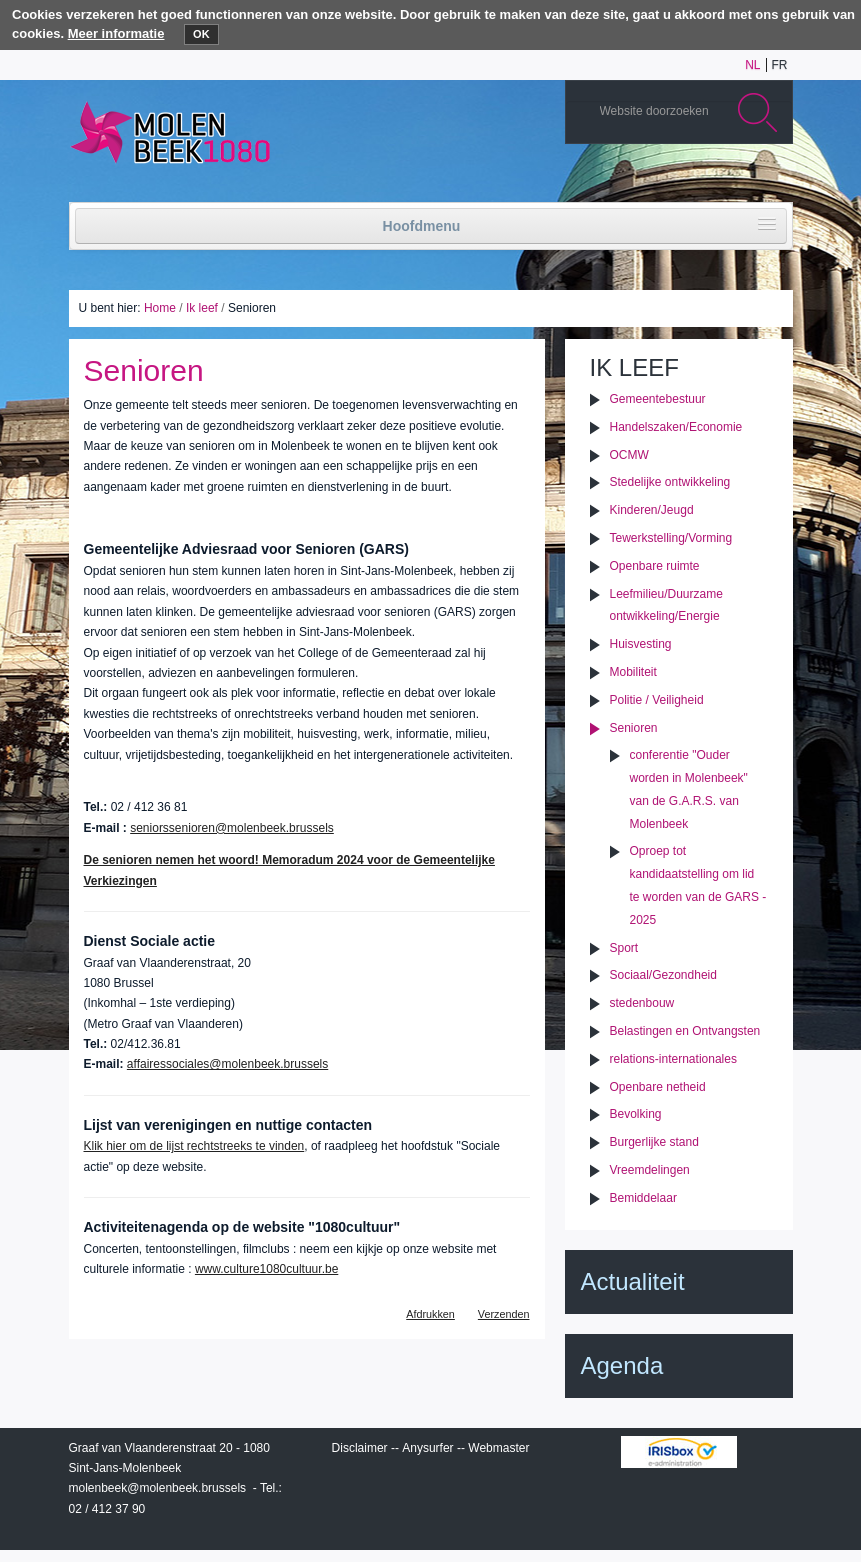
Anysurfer (427, 1448)
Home (160, 308)
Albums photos (682, 183)
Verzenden (504, 1314)
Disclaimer (360, 1448)
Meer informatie (116, 33)
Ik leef (202, 308)
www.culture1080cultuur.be (266, 1269)
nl (752, 65)
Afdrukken (430, 1314)
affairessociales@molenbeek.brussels (227, 1064)
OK (201, 34)
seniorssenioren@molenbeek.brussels (232, 828)
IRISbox (679, 1452)
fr (780, 65)
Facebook (742, 183)
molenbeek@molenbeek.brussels (158, 1488)
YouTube (652, 183)
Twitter (712, 183)
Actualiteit (633, 1281)
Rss (772, 183)
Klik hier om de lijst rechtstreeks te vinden (194, 1146)
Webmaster (498, 1448)
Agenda (622, 1365)
